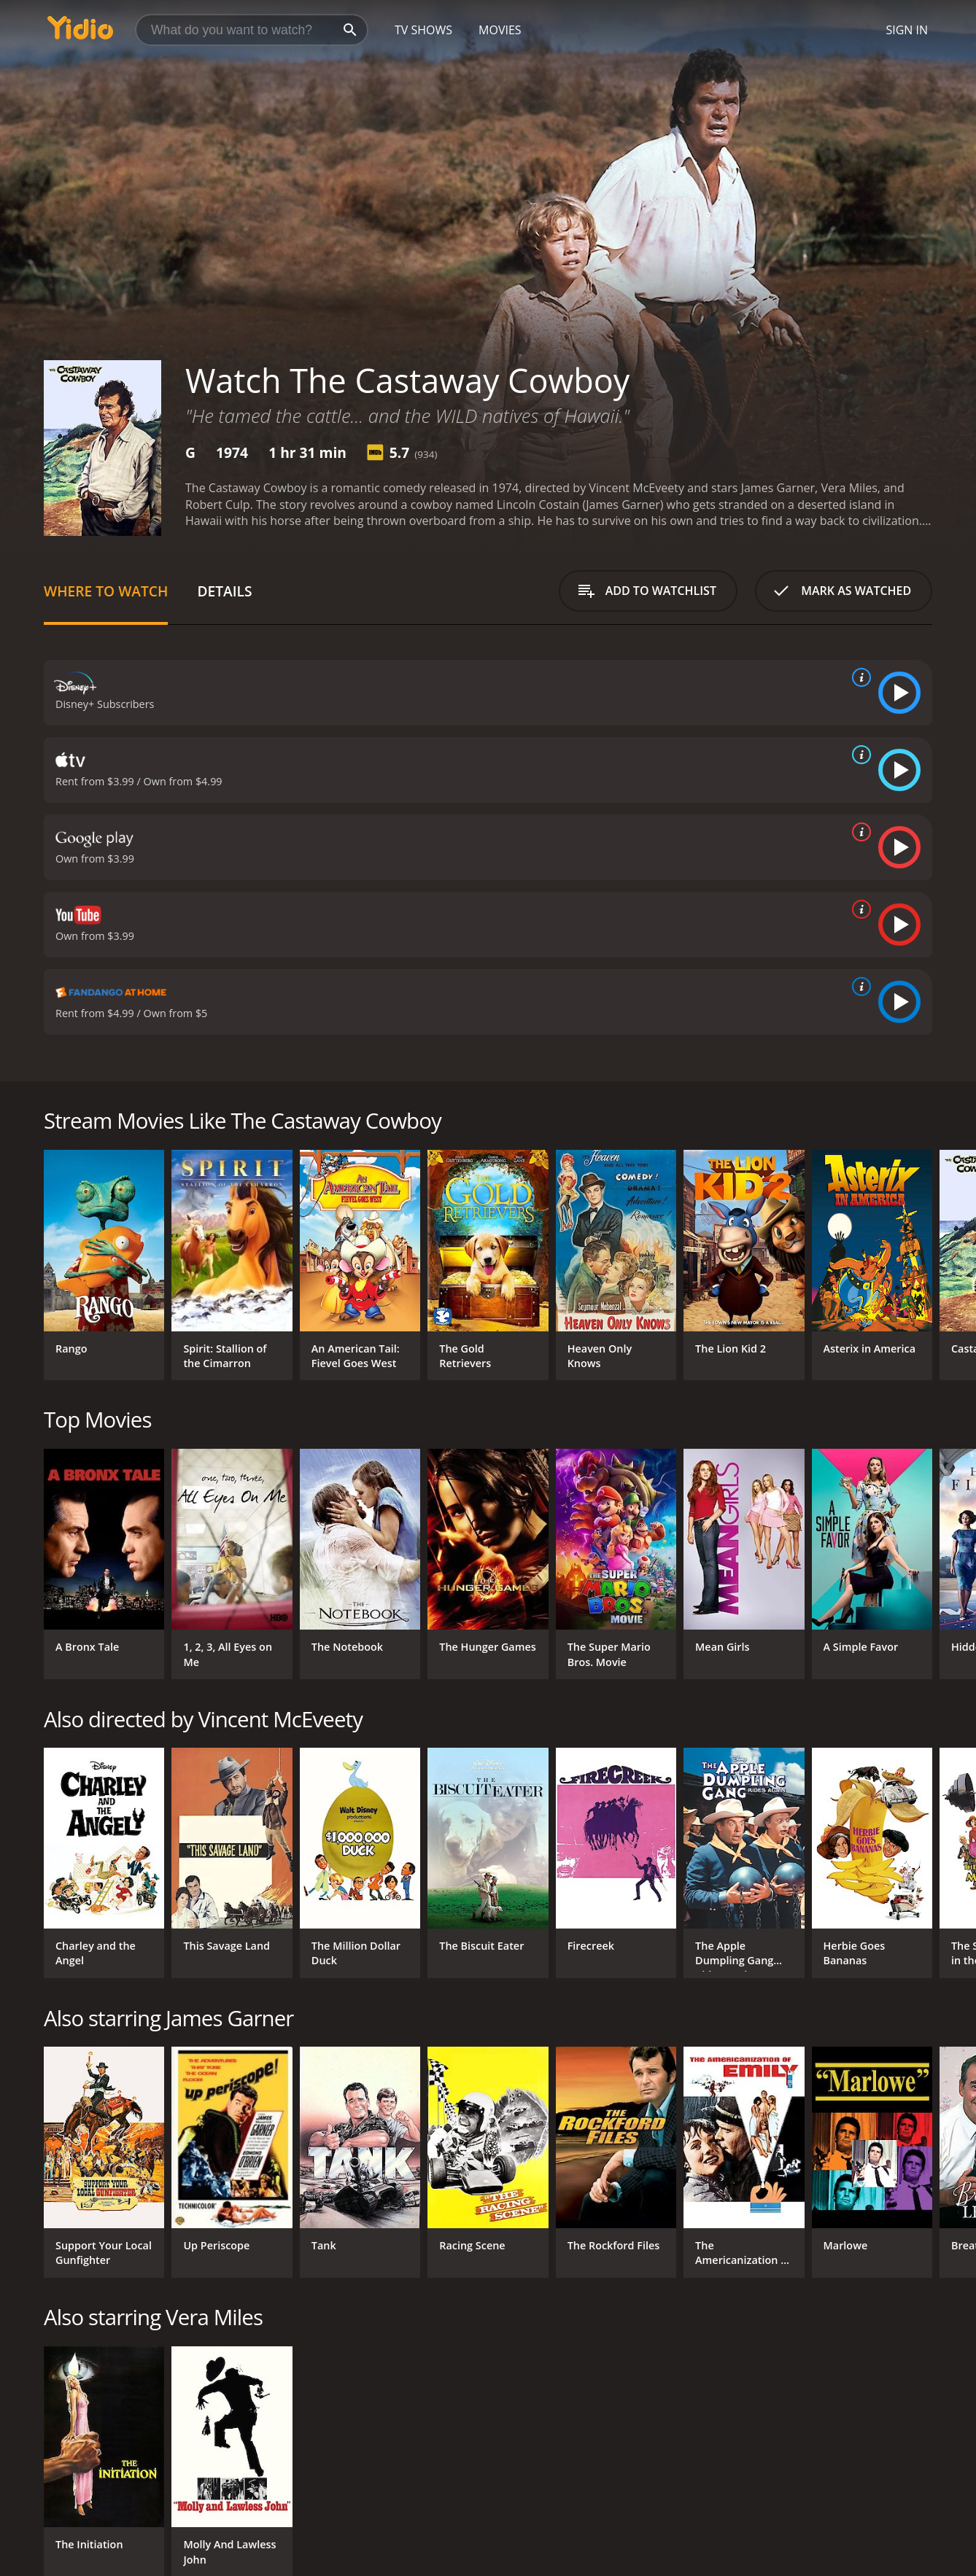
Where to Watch (106, 591)
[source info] (858, 677)
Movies (500, 30)
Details (224, 591)
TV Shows (423, 30)
